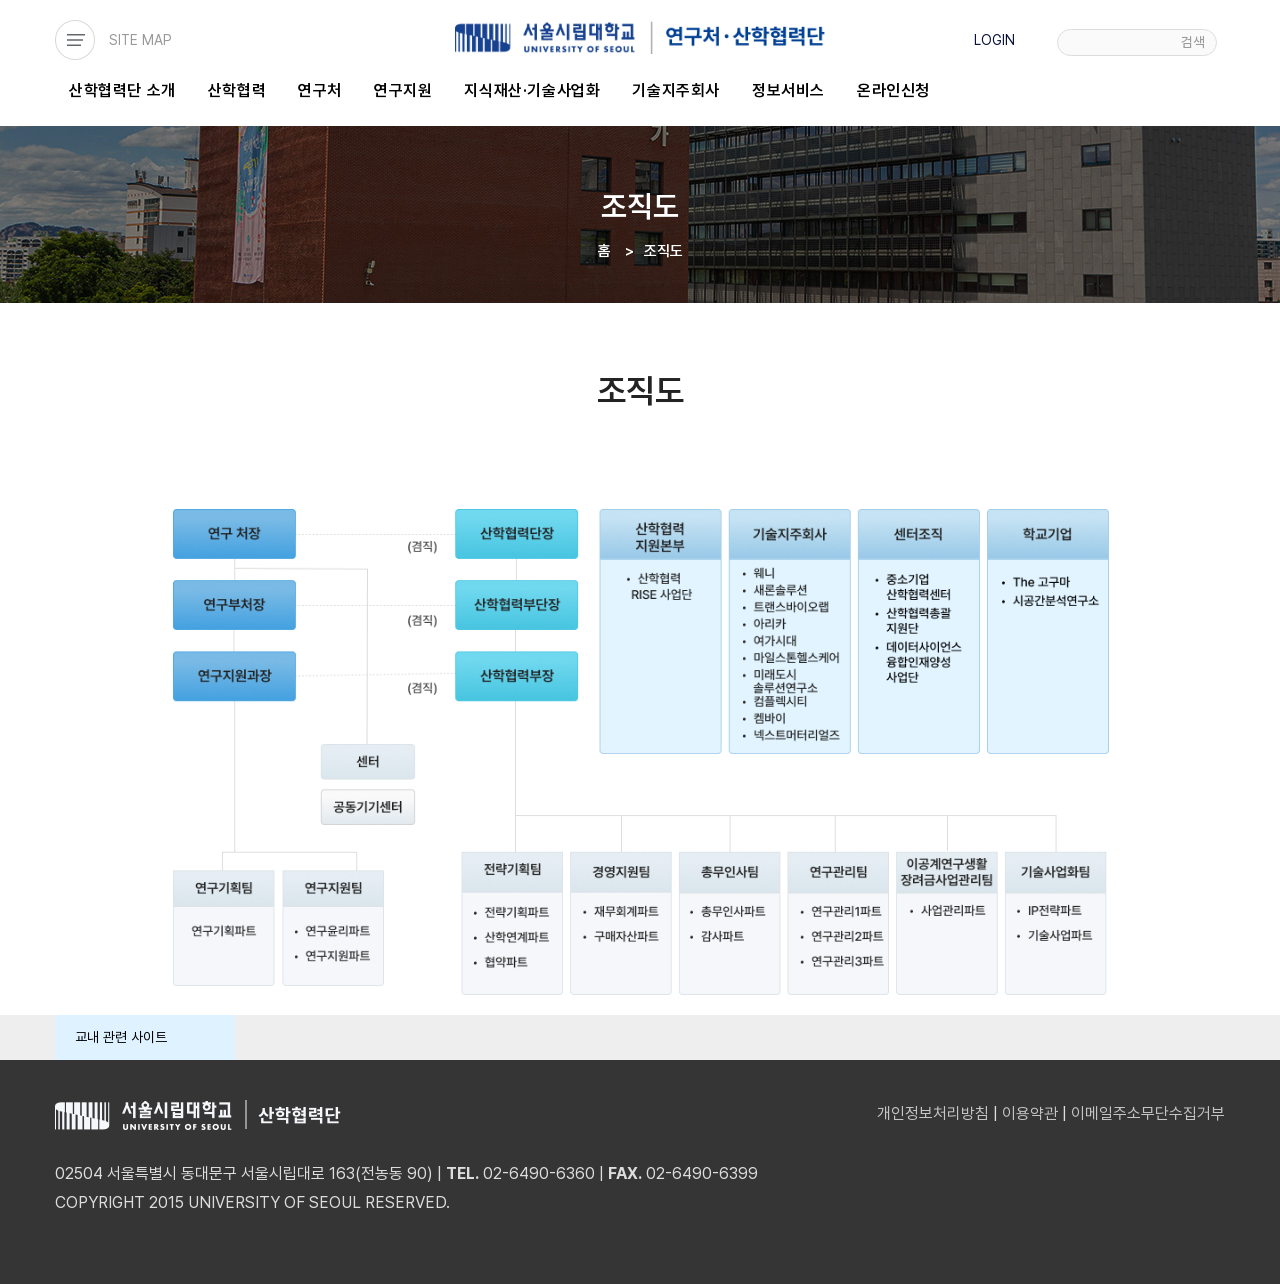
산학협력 (237, 90)
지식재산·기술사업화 (532, 90)
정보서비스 (788, 90)
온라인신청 (893, 90)
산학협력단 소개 (122, 90)
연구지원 (403, 90)
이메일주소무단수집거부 (1148, 1113)
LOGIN (994, 40)
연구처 (320, 90)
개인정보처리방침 (933, 1113)
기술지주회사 (676, 90)
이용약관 (1030, 1113)
